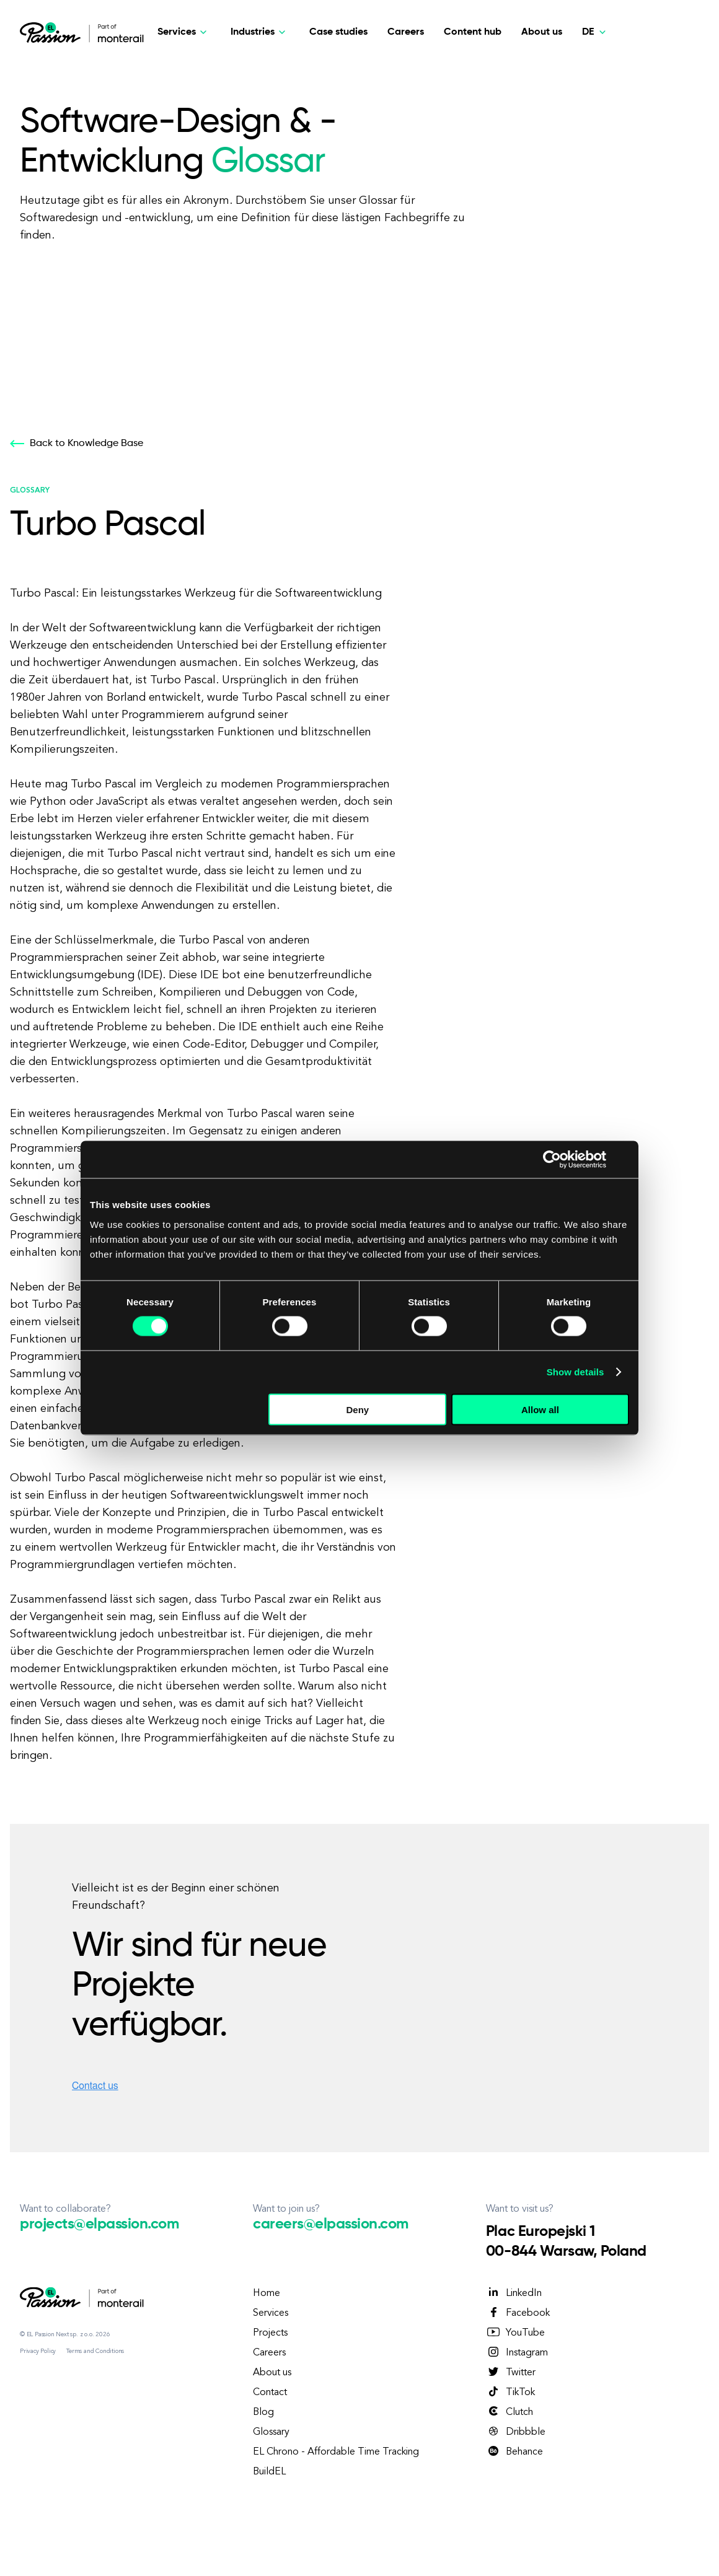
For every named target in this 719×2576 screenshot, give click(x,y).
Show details (575, 1372)
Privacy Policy (38, 2351)
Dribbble (515, 2431)
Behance (514, 2451)
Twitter (511, 2372)
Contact (270, 2393)
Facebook (518, 2313)
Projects (270, 2333)
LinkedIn (514, 2293)
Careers (405, 32)
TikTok (510, 2392)
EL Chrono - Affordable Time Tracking (336, 2452)
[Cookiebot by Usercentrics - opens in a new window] (552, 1159)
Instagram (517, 2352)
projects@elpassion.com (99, 2224)
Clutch (509, 2412)
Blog (263, 2412)
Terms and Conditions (95, 2351)
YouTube (515, 2332)
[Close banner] (624, 1159)
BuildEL (269, 2472)
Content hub (472, 32)
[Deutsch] (596, 32)
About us (541, 32)
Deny (357, 1409)
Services (270, 2313)
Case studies (338, 32)
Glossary (271, 2432)
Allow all (540, 1409)
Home (266, 2293)
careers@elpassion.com (330, 2224)
